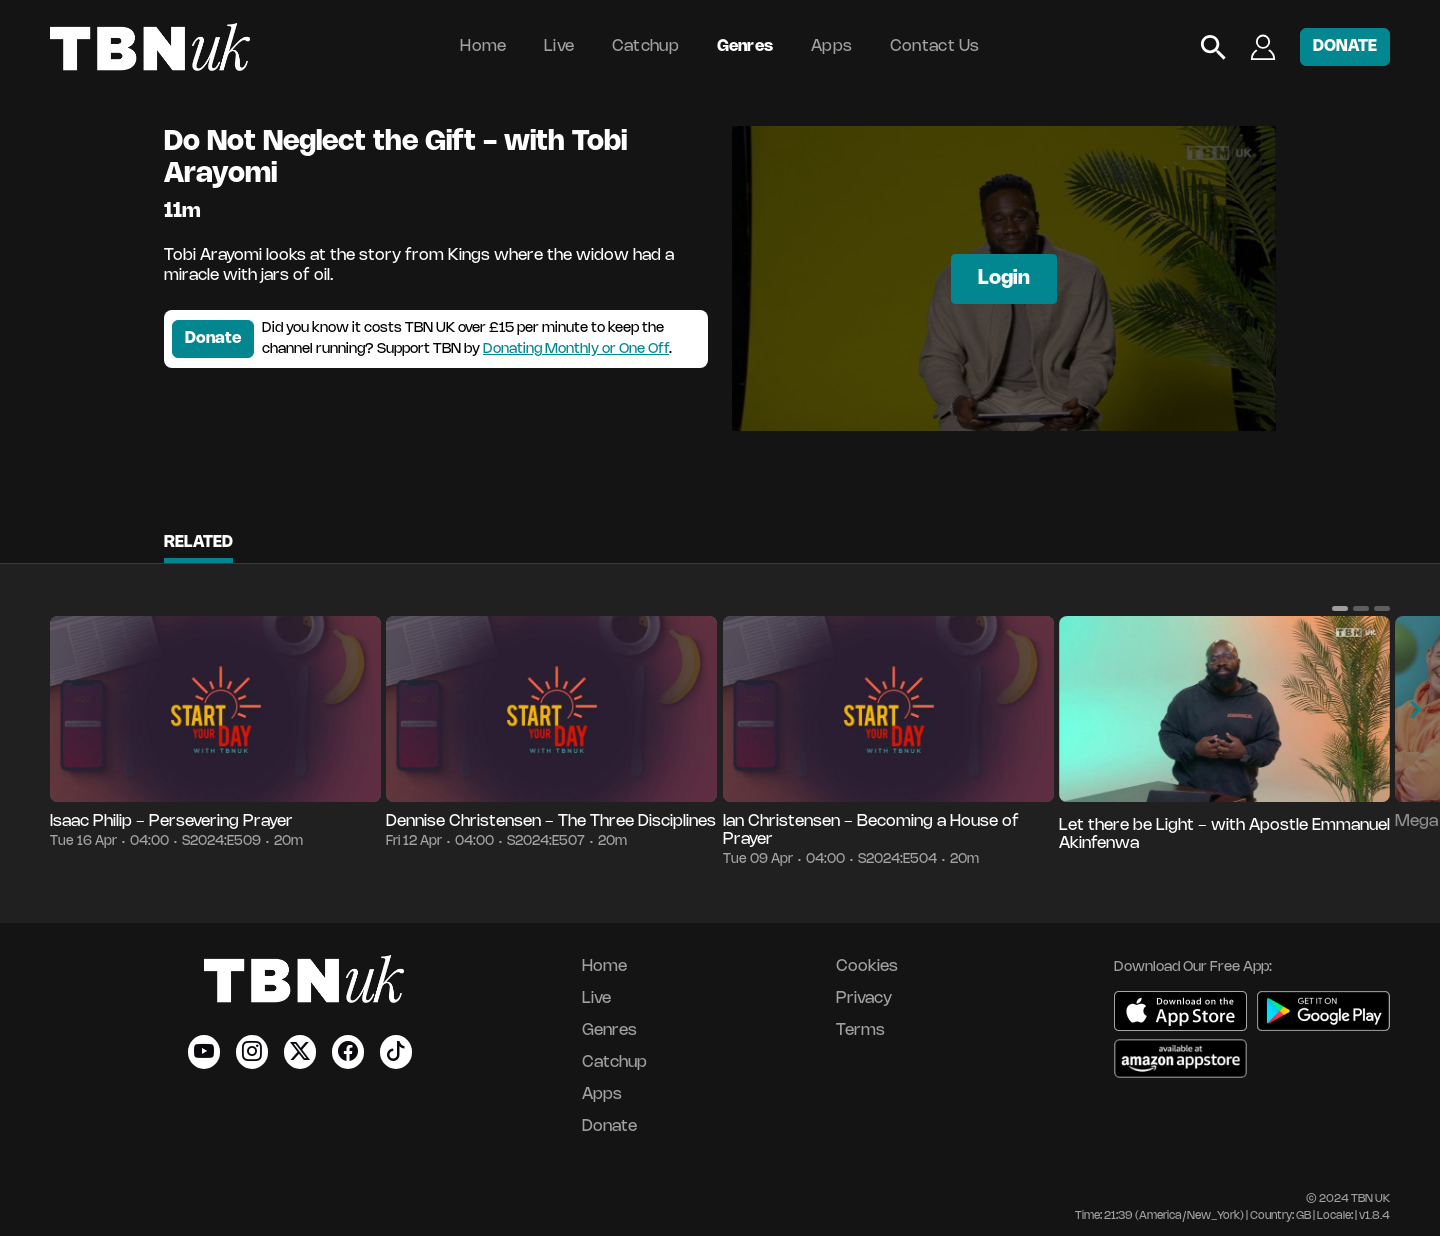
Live (559, 46)
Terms (860, 1030)
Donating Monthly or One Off (576, 349)
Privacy (864, 998)
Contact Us (935, 46)
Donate (213, 338)
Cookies (867, 966)
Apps (831, 46)
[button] (1340, 608)
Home (483, 46)
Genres (745, 46)
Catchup (645, 46)
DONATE (1345, 46)
